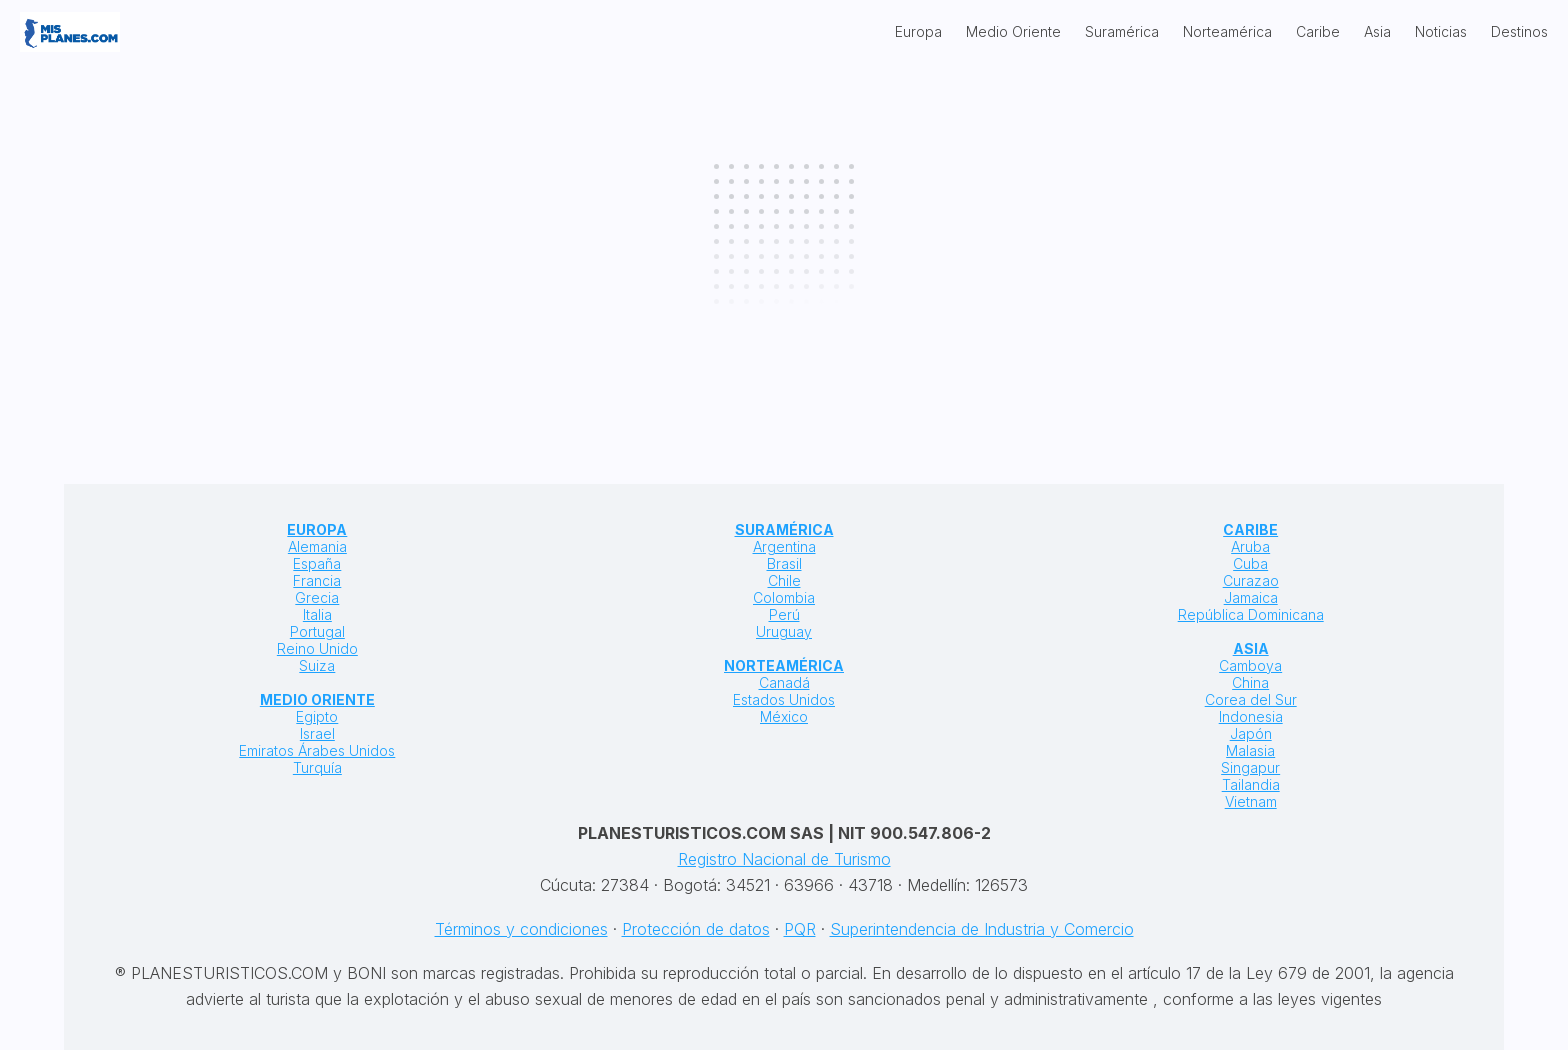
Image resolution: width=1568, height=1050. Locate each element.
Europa (918, 31)
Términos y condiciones (521, 929)
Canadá (784, 682)
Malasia (1250, 750)
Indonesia (1251, 716)
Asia (1377, 31)
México (784, 716)
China (1250, 682)
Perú (784, 614)
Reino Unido (317, 648)
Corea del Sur (1251, 699)
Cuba (1250, 563)
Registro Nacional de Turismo (784, 859)
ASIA (1251, 648)
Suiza (317, 665)
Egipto (317, 716)
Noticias (1441, 31)
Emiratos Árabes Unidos (317, 750)
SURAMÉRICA (784, 529)
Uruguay (784, 631)
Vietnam (1251, 801)
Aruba (1250, 546)
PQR (800, 929)
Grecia (317, 597)
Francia (317, 580)
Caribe (1318, 31)
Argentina (784, 546)
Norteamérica (1227, 31)
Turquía (317, 767)
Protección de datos (696, 929)
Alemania (317, 546)
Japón (1251, 733)
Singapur (1250, 767)
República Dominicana (1251, 614)
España (317, 563)
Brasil (784, 563)
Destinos (1519, 31)
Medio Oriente (1013, 31)
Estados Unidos (784, 699)
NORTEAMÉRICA (784, 665)
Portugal (317, 631)
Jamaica (1251, 597)
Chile (784, 580)
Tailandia (1251, 784)
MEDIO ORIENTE (317, 699)
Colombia (784, 597)
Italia (317, 614)
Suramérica (1122, 31)
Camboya (1250, 665)
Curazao (1251, 580)
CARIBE (1250, 529)
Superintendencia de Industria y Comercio (982, 929)
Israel (317, 733)
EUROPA (317, 529)
